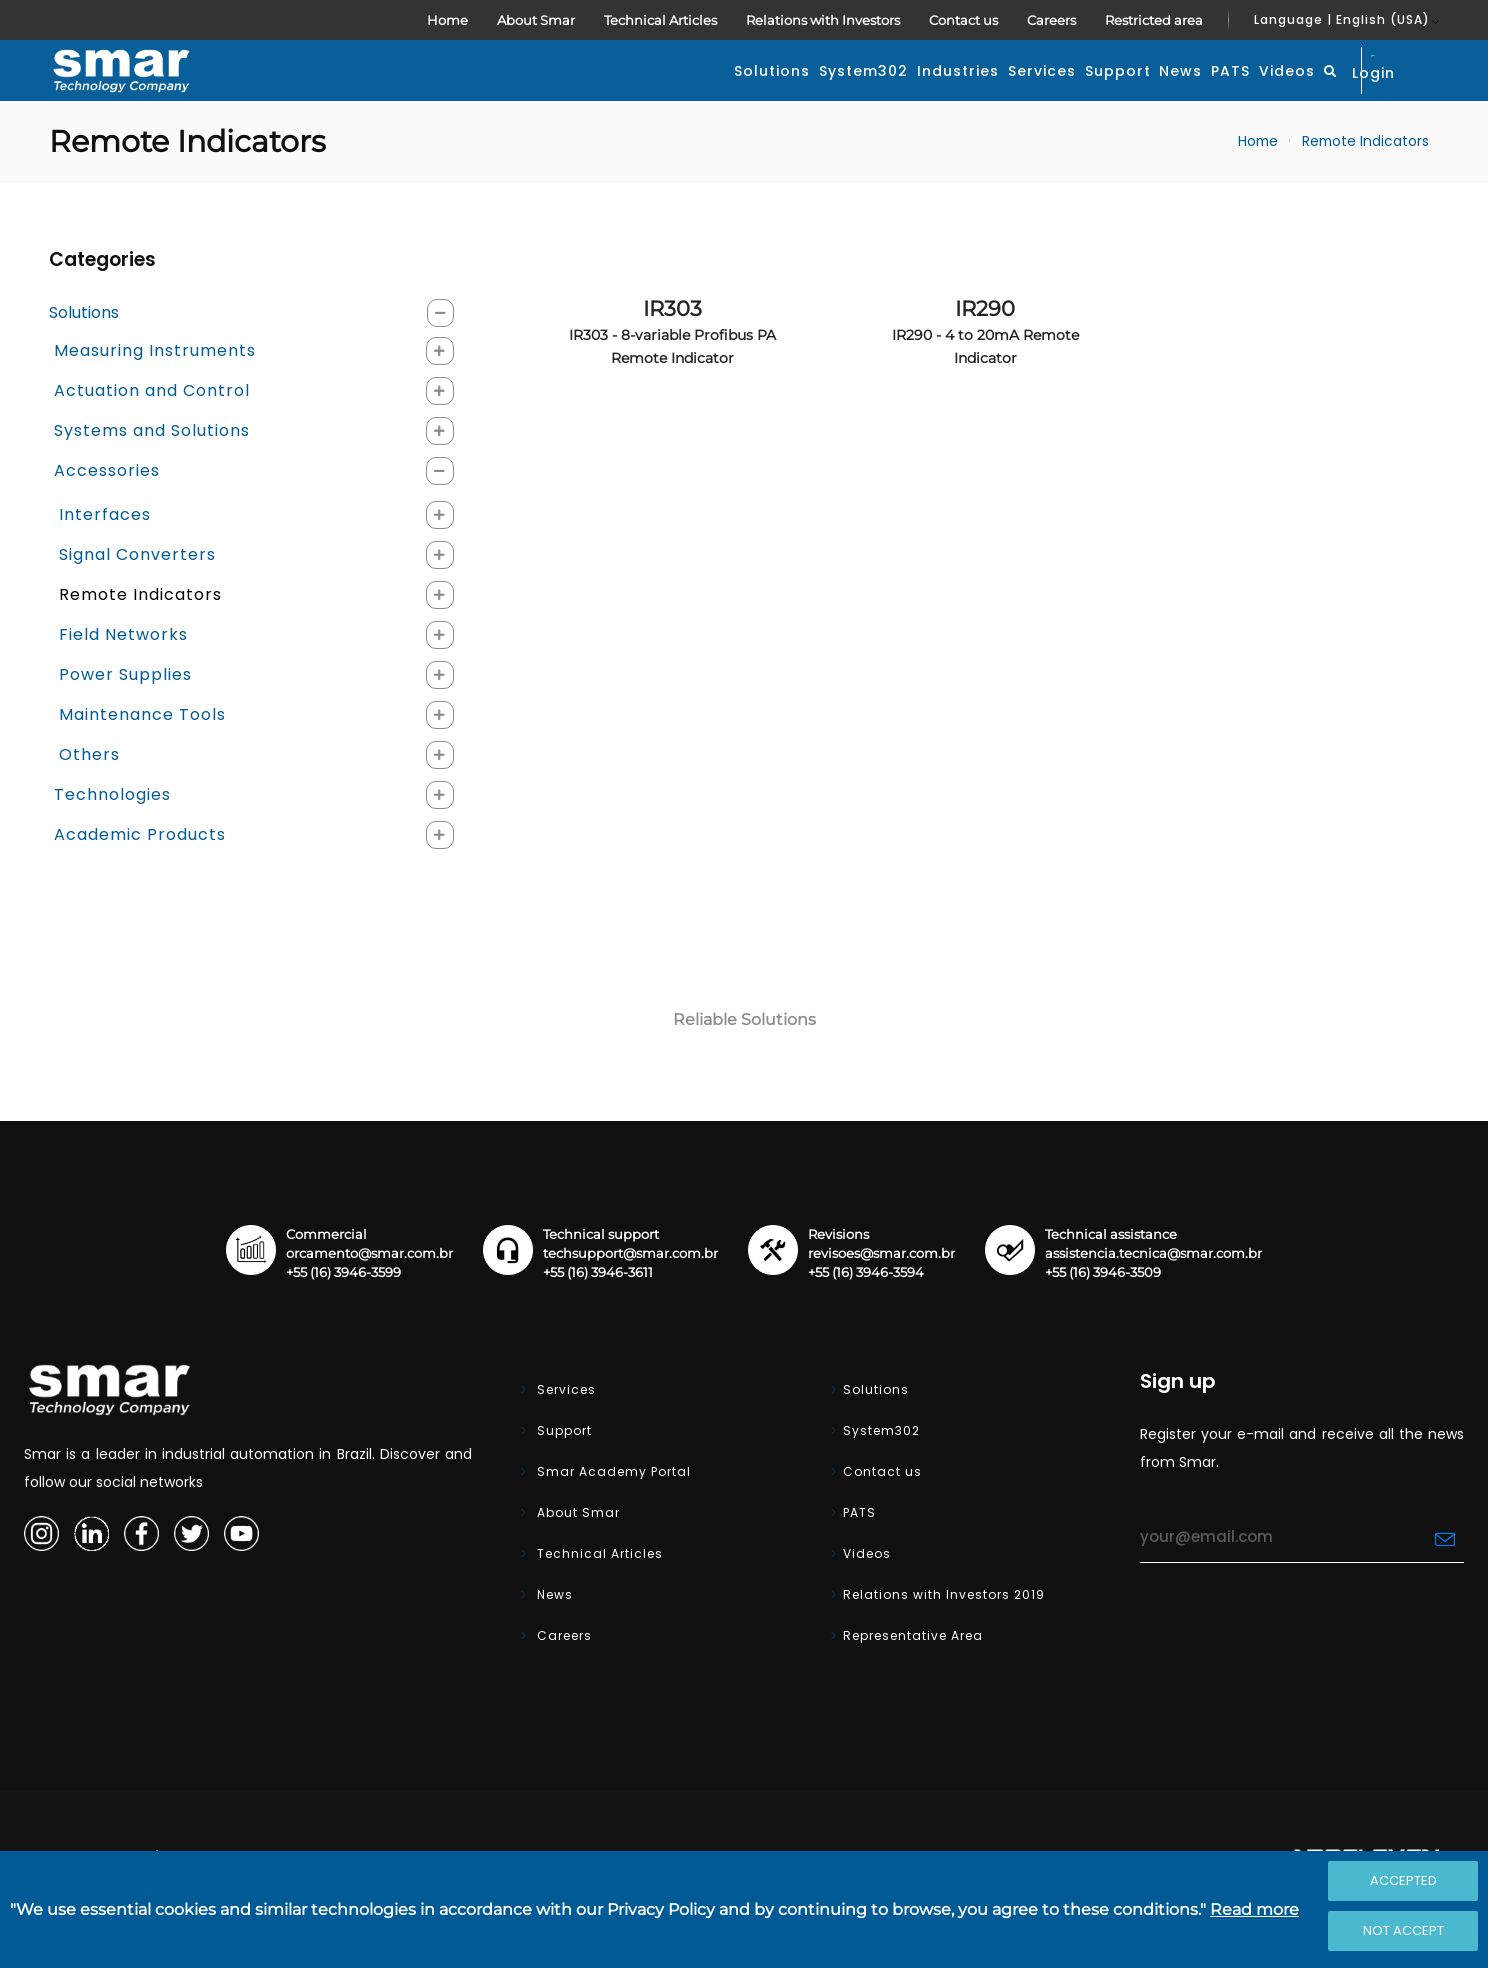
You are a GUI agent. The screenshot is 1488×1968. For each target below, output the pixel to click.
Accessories (107, 517)
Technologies (112, 841)
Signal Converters (137, 601)
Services (839, 94)
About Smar (536, 20)
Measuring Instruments (155, 397)
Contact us (963, 20)
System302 (598, 94)
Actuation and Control (152, 437)
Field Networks (123, 681)
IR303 (672, 378)
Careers (1051, 20)
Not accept (1403, 1930)
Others (89, 801)
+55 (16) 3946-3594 (866, 1319)
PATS (1121, 94)
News (1040, 94)
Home (447, 20)
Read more (1254, 1909)
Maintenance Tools (142, 761)
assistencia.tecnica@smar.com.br (1153, 1300)
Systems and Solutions (152, 477)
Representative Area (913, 1682)
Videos (1209, 94)
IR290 (985, 378)
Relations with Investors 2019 (944, 1641)
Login (1392, 92)
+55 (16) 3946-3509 (1103, 1319)
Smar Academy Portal (612, 1518)
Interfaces (105, 561)
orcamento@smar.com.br (369, 1300)
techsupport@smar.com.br (630, 1300)
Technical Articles (660, 20)
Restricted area (1154, 20)
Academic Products (140, 881)
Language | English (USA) (1342, 19)
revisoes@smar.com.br (881, 1300)
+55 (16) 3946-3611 (598, 1319)
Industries (724, 94)
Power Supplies (125, 721)
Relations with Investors (823, 20)
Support (946, 94)
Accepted (1403, 1880)
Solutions (476, 94)
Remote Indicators (1365, 188)
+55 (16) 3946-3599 (343, 1319)
